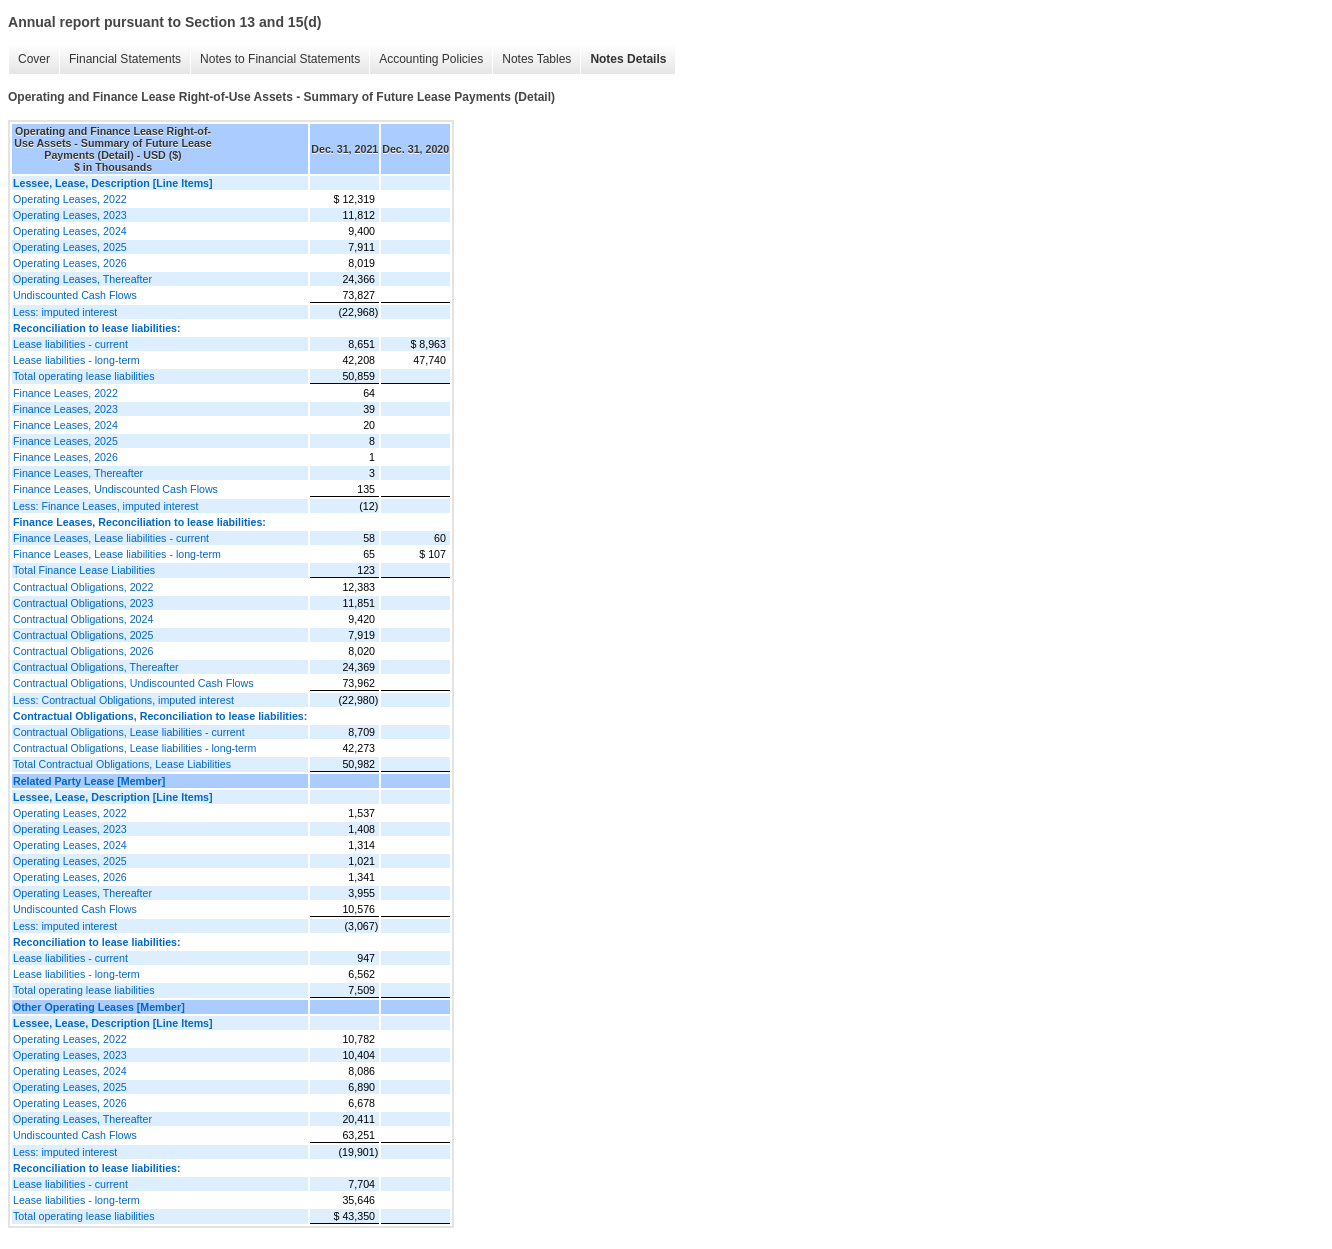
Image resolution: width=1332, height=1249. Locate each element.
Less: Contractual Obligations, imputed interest (123, 700)
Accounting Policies (431, 59)
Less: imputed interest (65, 312)
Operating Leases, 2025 (70, 247)
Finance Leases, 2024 (65, 425)
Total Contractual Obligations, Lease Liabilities (122, 764)
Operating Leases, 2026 (70, 263)
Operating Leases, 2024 (70, 231)
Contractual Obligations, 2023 (83, 603)
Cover (34, 59)
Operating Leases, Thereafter (82, 279)
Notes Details (628, 59)
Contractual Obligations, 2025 (83, 635)
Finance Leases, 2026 (65, 457)
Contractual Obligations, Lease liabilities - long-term (134, 748)
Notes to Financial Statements (280, 59)
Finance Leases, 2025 (65, 441)
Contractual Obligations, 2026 (83, 651)
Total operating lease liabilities (84, 376)
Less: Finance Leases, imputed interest (105, 506)
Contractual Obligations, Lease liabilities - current (129, 732)
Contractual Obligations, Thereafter (96, 667)
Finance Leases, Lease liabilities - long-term (117, 554)
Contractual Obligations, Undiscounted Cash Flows (133, 683)
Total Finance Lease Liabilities (84, 570)
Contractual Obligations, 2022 (83, 587)
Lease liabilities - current (70, 344)
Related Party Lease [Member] (89, 781)
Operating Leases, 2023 (70, 215)
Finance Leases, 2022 (65, 393)
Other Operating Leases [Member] (99, 1007)
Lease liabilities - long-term (76, 360)
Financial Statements (125, 59)
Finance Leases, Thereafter (78, 473)
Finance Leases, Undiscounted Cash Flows (115, 489)
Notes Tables (536, 59)
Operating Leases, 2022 (70, 199)
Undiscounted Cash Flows (75, 295)
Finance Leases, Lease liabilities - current (111, 538)
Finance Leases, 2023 (65, 409)
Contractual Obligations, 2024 (83, 619)
